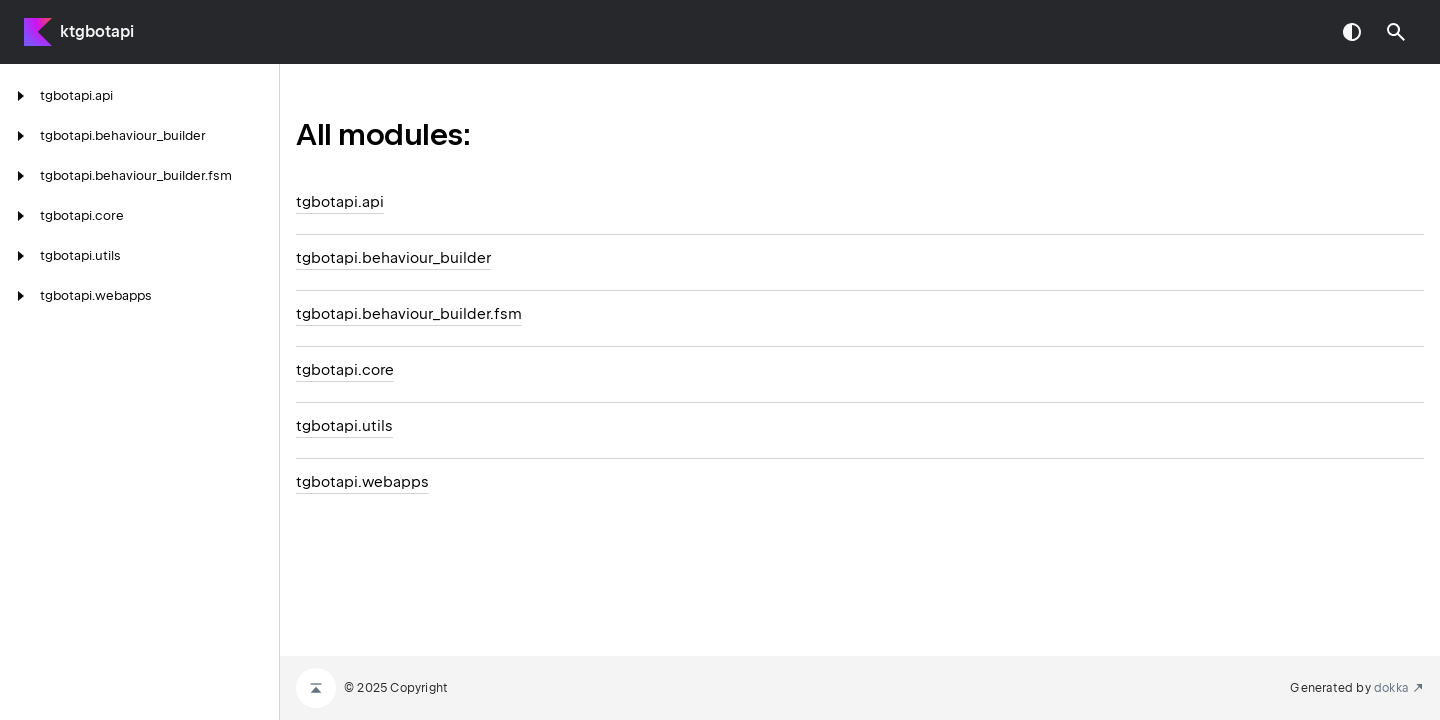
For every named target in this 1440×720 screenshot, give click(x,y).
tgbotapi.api (340, 202)
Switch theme (1352, 32)
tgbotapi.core (345, 370)
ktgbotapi (97, 31)
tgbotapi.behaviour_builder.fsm (409, 314)
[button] (1396, 32)
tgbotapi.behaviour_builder (393, 258)
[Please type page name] (1396, 32)
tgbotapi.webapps (362, 482)
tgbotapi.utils (344, 426)
